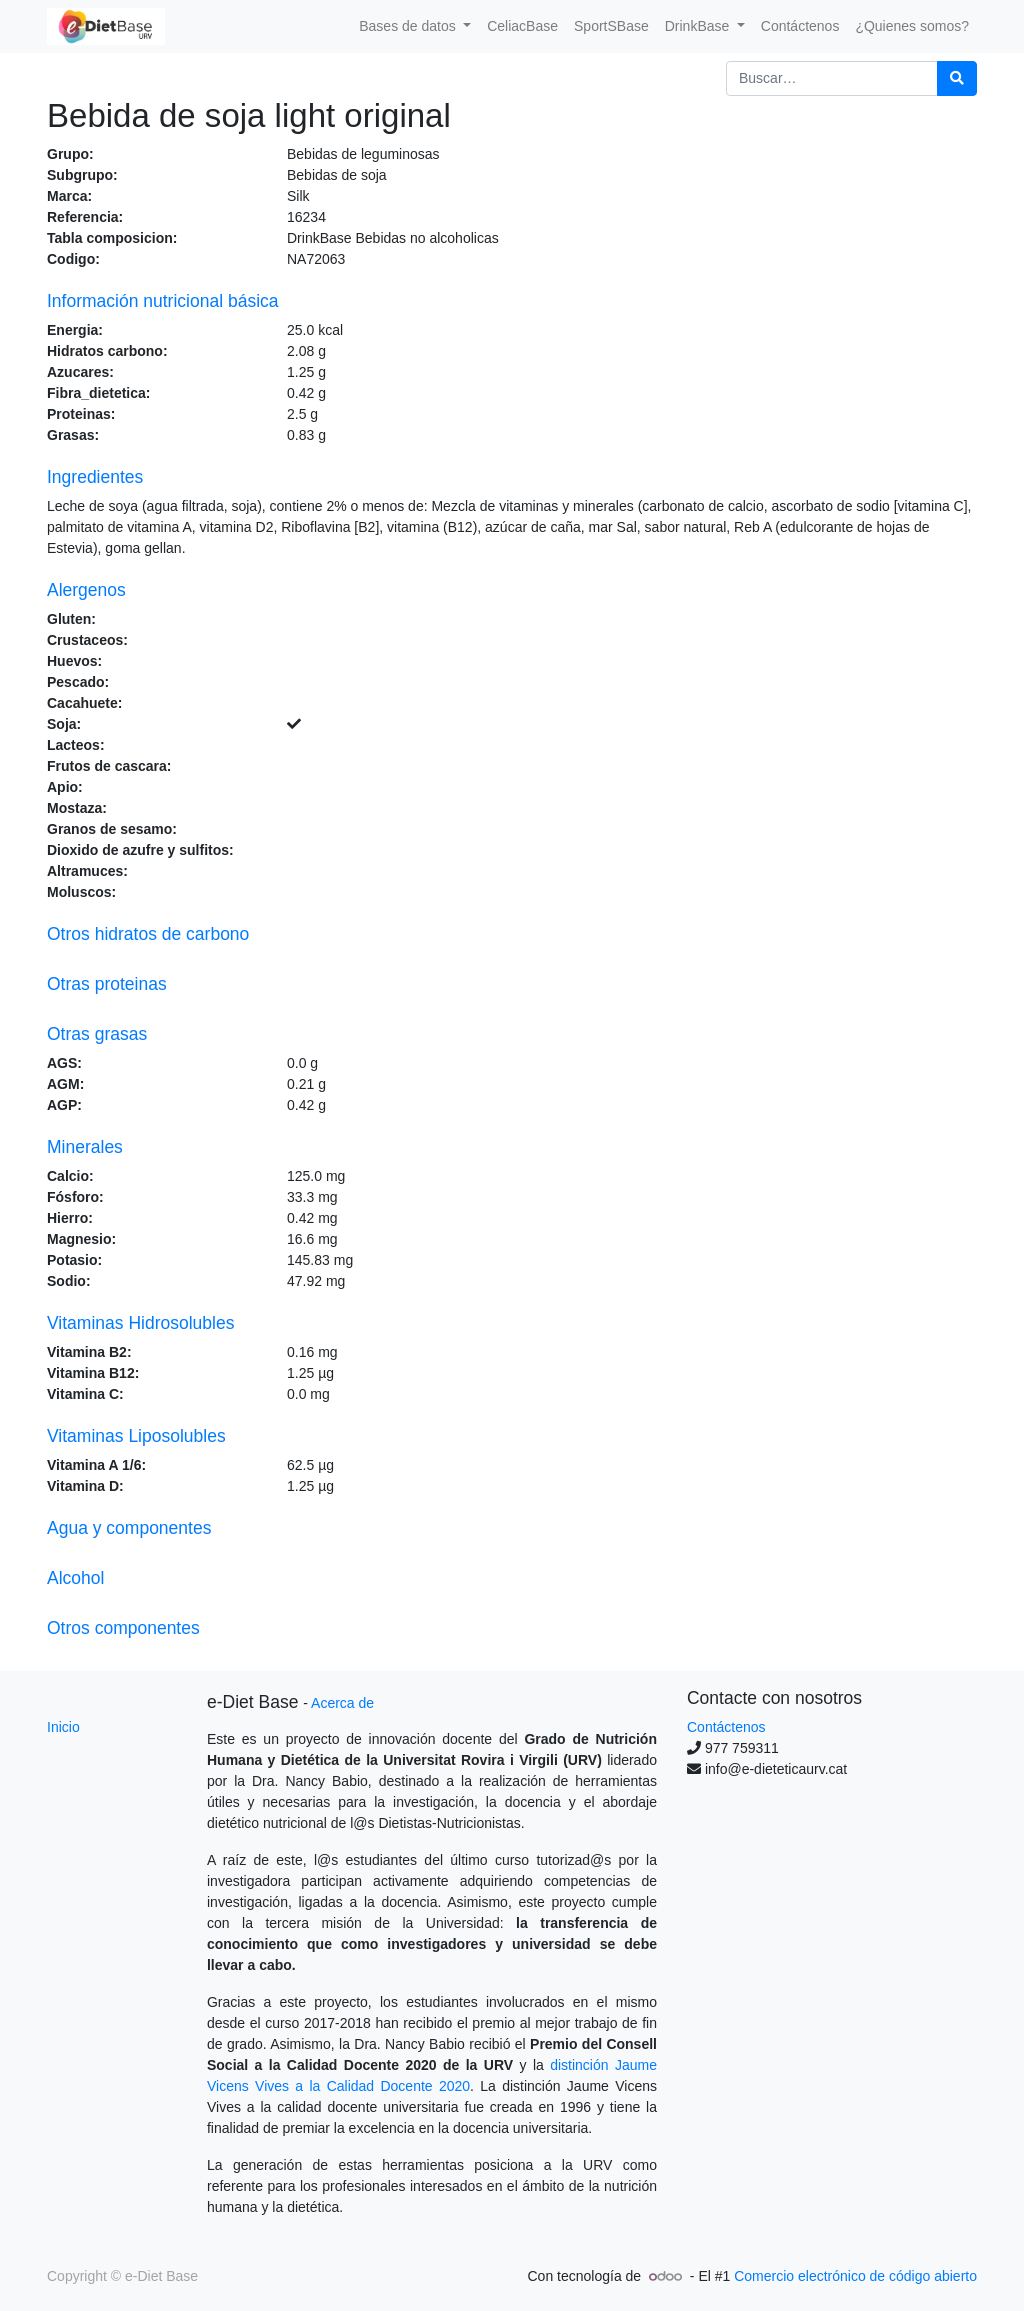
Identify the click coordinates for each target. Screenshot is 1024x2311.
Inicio (63, 1727)
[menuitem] (522, 26)
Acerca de (342, 1703)
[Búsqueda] (957, 78)
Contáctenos (726, 1727)
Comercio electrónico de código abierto (855, 2276)
